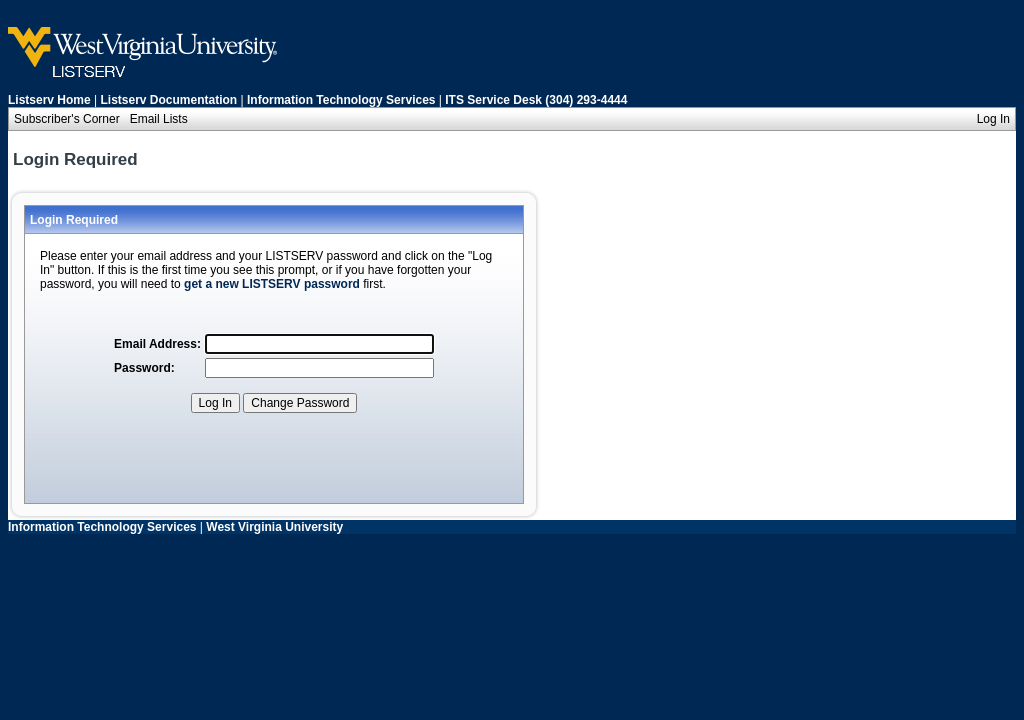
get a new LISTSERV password (272, 284)
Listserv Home (49, 100)
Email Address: (157, 344)
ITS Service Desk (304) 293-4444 (536, 100)
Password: (144, 368)
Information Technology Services (341, 100)
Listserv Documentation (169, 100)
